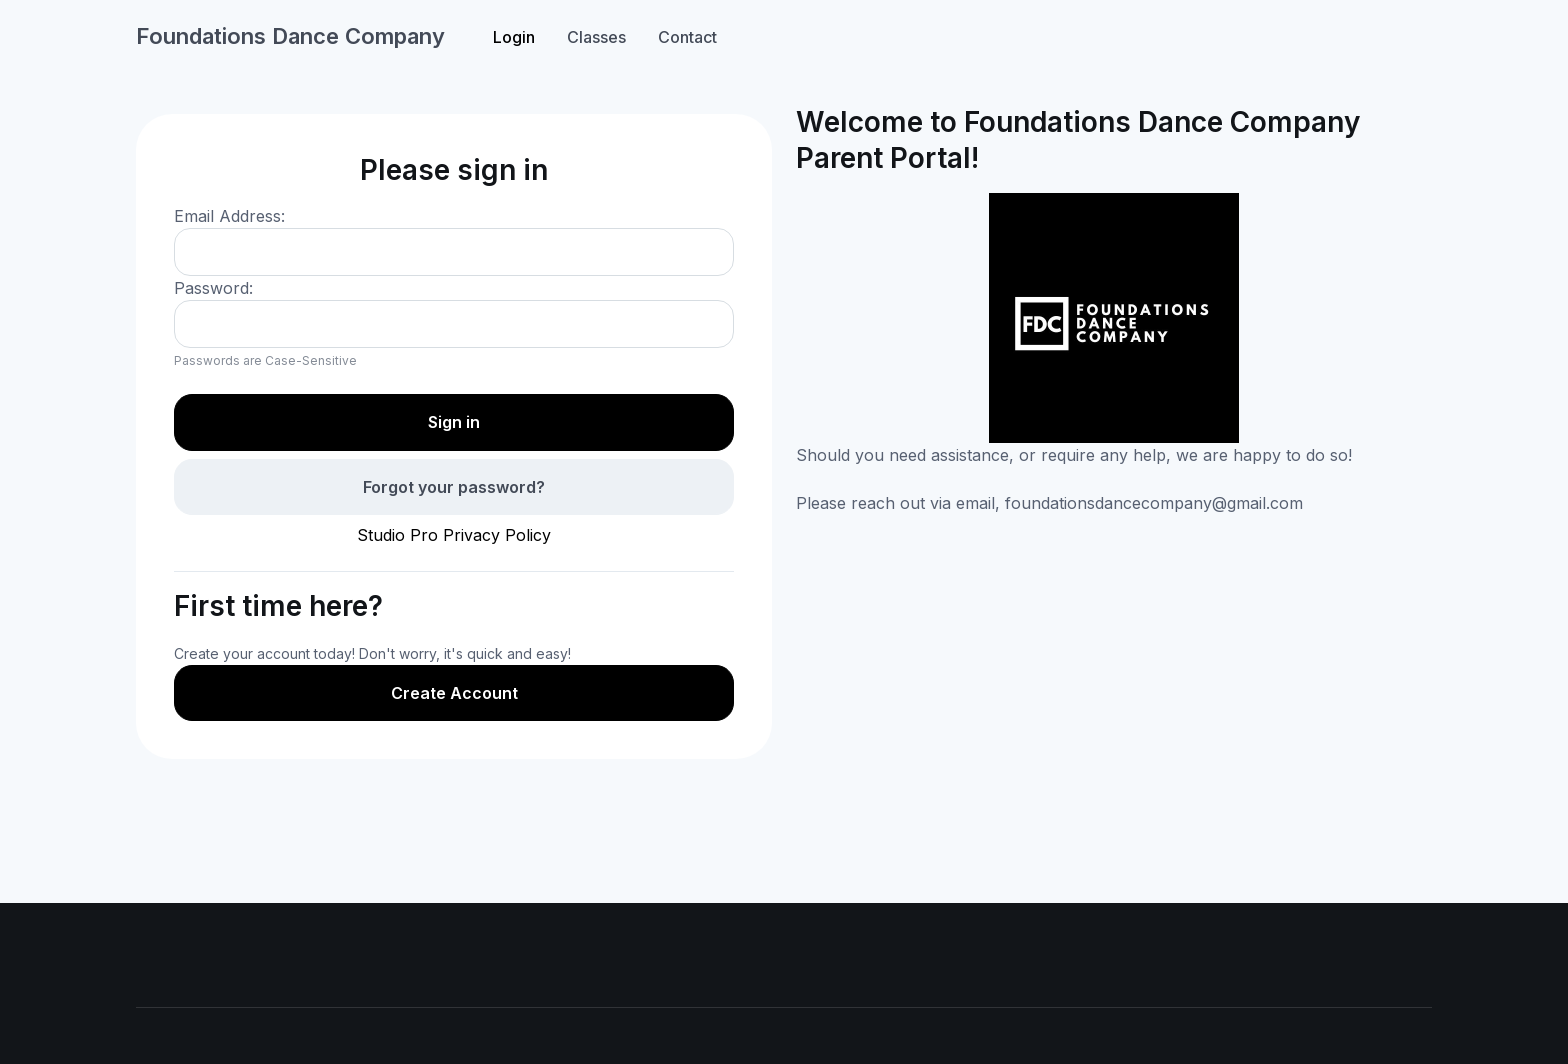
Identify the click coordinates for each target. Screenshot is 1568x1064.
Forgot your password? (454, 487)
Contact (687, 37)
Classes (596, 37)
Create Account (454, 693)
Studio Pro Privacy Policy (454, 535)
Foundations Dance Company (290, 36)
